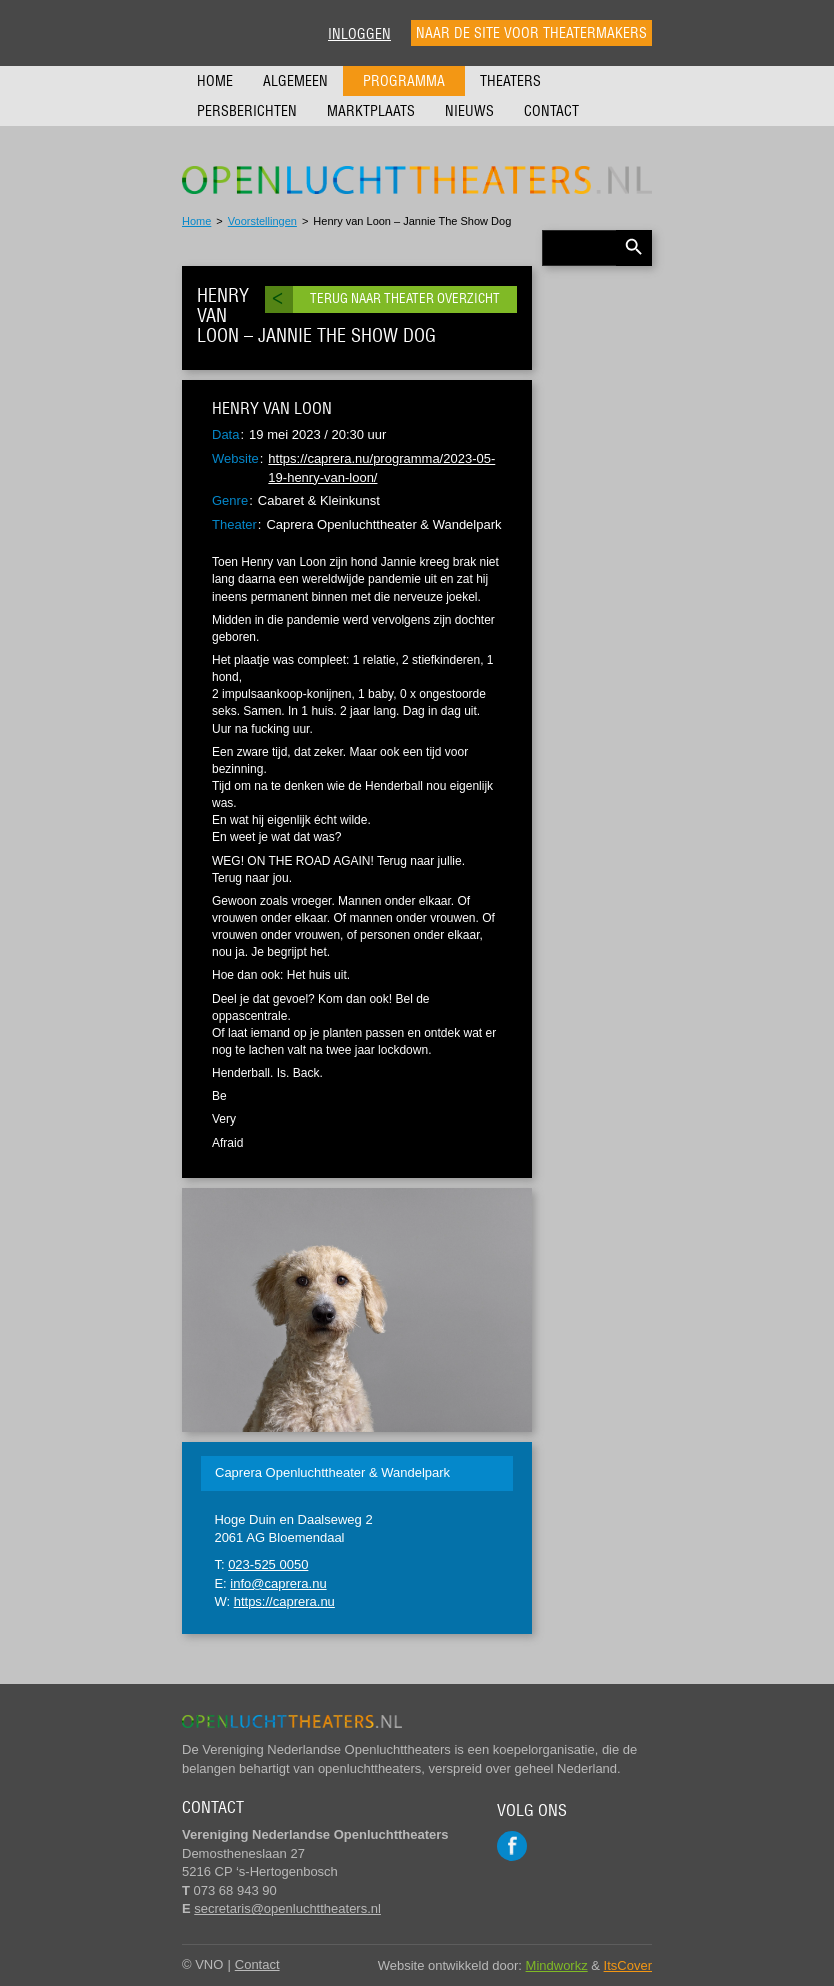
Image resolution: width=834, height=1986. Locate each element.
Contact (551, 111)
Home (215, 81)
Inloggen (359, 34)
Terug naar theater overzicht (405, 298)
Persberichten (247, 111)
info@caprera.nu (278, 1583)
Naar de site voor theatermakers (531, 33)
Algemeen (295, 81)
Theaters (510, 81)
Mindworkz (557, 1965)
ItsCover (628, 1965)
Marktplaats (371, 111)
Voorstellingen (262, 221)
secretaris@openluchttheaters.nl (287, 1908)
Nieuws (469, 111)
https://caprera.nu (284, 1601)
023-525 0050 (268, 1564)
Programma (404, 81)
